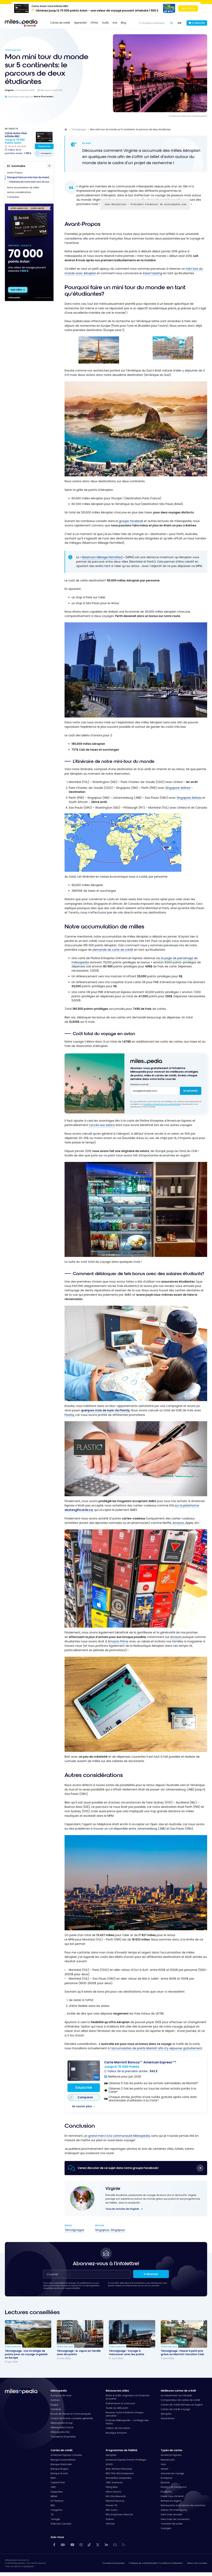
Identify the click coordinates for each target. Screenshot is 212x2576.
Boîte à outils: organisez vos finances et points (128, 2397)
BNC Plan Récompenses (120, 2473)
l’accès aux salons (102, 1125)
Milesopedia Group (62, 2423)
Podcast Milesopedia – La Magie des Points (127, 2422)
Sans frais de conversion (175, 2519)
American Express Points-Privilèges (126, 2459)
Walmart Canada (61, 2523)
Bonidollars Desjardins (119, 2478)
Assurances (168, 2418)
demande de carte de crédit (112, 950)
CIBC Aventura (114, 2482)
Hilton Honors (113, 2491)
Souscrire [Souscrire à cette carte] (83, 2087)
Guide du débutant (117, 2408)
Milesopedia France (62, 2427)
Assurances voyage (172, 2473)
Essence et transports (174, 2487)
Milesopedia (59, 2391)
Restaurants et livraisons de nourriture (183, 2505)
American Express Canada (66, 2455)
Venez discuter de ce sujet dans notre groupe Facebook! (118, 2168)
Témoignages (13, 50)
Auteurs (55, 2400)
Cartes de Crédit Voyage (175, 2409)
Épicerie (165, 2482)
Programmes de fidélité (121, 2450)
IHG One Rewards (116, 2496)
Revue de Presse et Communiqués (71, 2413)
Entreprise (166, 2478)
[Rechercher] (171, 22)
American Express (171, 2455)
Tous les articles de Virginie (122, 2209)
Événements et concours (120, 2403)
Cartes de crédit (62, 2450)
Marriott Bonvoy (115, 2500)
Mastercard (167, 2459)
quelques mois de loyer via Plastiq (105, 1410)
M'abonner (190, 1090)
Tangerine (56, 2510)
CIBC (53, 2487)
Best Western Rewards (119, 2468)
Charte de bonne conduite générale (72, 2418)
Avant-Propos (14, 172)
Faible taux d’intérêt (172, 2496)
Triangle (55, 2519)
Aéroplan (166, 2413)
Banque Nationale (61, 2464)
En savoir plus (82, 2106)
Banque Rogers (59, 2468)
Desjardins (57, 2491)
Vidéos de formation (118, 2428)
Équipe (54, 2404)
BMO (53, 2478)
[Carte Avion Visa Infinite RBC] (18, 143)
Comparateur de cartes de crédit (180, 2400)
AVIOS (109, 2464)
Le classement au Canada (176, 2395)
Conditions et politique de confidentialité (162, 1104)
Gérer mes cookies (197, 2563)
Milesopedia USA (60, 2432)
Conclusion (13, 197)
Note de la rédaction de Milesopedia (189, 116)
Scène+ (110, 2519)
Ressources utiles (117, 2391)
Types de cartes (171, 2450)
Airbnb (164, 2468)
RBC (53, 2505)
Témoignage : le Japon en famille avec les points (79, 2352)
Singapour (102, 2230)
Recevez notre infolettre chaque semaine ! (124, 2414)
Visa (163, 2464)
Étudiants (166, 2491)
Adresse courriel (139, 1084)
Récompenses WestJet (119, 2514)
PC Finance (57, 2500)
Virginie (112, 2188)
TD (52, 2514)
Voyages (166, 2528)
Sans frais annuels (171, 2514)
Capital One (58, 2482)
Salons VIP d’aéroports (174, 2510)
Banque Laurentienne (63, 2459)
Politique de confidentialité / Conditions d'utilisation (156, 2563)
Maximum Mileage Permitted (102, 557)
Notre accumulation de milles (23, 187)
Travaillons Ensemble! (63, 2436)
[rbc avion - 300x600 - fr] (29, 300)
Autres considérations (19, 192)
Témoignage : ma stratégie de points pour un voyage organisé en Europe (26, 2354)
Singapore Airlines (177, 788)
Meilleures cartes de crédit (178, 2391)
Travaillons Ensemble (113, 2563)
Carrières (56, 2409)
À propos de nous (61, 2395)
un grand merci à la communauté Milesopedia (117, 2136)
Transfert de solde (171, 2523)
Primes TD (111, 2505)
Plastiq (69, 1415)
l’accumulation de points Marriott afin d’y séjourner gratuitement (156, 2048)
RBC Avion (111, 2510)
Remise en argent (171, 2500)
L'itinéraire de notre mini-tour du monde (31, 181)
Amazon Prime (118, 1641)
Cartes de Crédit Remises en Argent (182, 2404)
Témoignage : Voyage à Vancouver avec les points (126, 2352)
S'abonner (198, 23)
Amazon (178, 1523)
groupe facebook (131, 521)
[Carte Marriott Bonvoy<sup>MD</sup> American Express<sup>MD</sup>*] (83, 2070)
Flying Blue (112, 2487)
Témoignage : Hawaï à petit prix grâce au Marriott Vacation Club (182, 2352)
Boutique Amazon (116, 2432)
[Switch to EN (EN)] (179, 23)
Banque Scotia (59, 2473)
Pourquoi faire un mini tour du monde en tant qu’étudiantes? (30, 177)
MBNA (54, 2496)
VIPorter (110, 2523)
